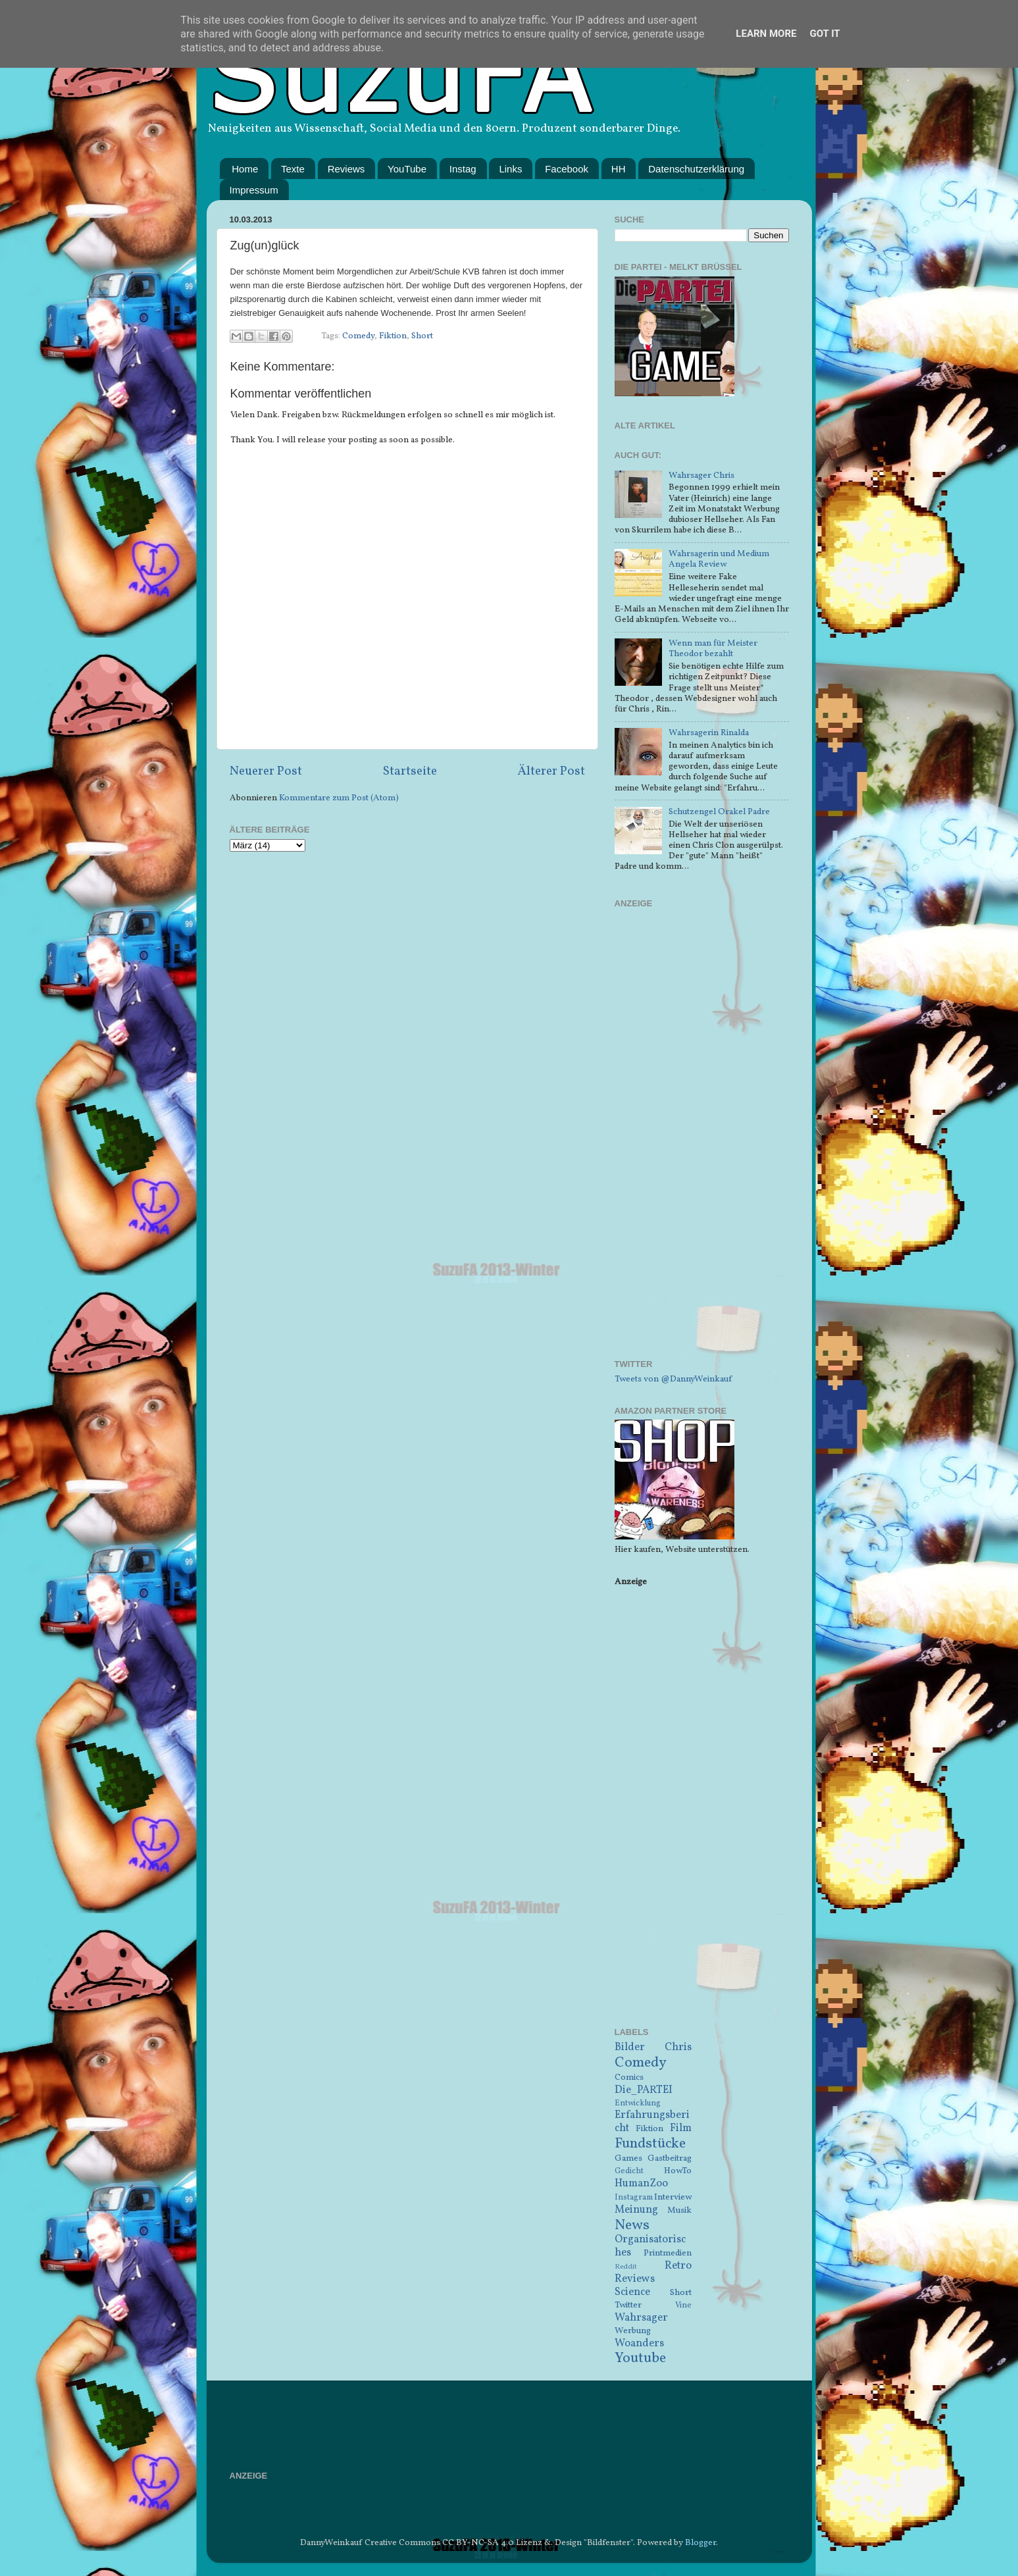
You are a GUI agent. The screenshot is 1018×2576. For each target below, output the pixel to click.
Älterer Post (551, 771)
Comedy (358, 336)
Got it (824, 33)
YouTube (407, 168)
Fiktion (393, 336)
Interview (673, 2197)
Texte (293, 168)
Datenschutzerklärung (696, 168)
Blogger (700, 2543)
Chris (678, 2047)
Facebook (566, 168)
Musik (679, 2210)
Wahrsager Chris (701, 475)
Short (422, 336)
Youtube (640, 2358)
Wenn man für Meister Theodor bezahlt (713, 648)
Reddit (626, 2267)
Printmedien (668, 2253)
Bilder (630, 2047)
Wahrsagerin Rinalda (709, 733)
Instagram (634, 2197)
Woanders (639, 2343)
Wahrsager (641, 2318)
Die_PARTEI (644, 2090)
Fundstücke (650, 2144)
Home (245, 168)
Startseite (410, 771)
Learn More (766, 33)
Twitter (628, 2305)
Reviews (346, 168)
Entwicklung (638, 2103)
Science (632, 2292)
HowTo (678, 2171)
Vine (683, 2305)
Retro (678, 2266)
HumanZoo (641, 2184)
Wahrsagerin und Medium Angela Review (719, 559)
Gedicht (629, 2171)
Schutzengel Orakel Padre (719, 812)
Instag (462, 168)
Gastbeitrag (670, 2158)
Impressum (254, 189)
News (632, 2225)
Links (510, 168)
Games (628, 2158)
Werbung (633, 2331)
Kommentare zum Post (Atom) (339, 798)
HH (618, 168)
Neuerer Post (266, 771)
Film (681, 2128)
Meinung (636, 2210)
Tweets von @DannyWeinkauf (673, 1379)
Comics (629, 2077)
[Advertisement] (702, 1141)
